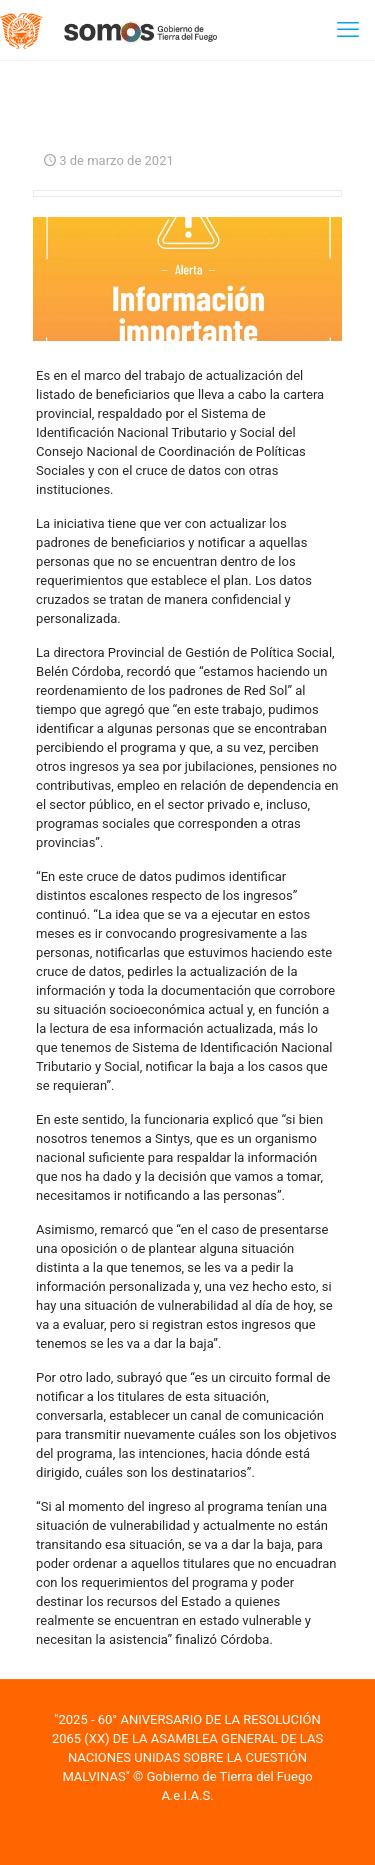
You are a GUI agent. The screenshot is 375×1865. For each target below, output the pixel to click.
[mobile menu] (348, 30)
